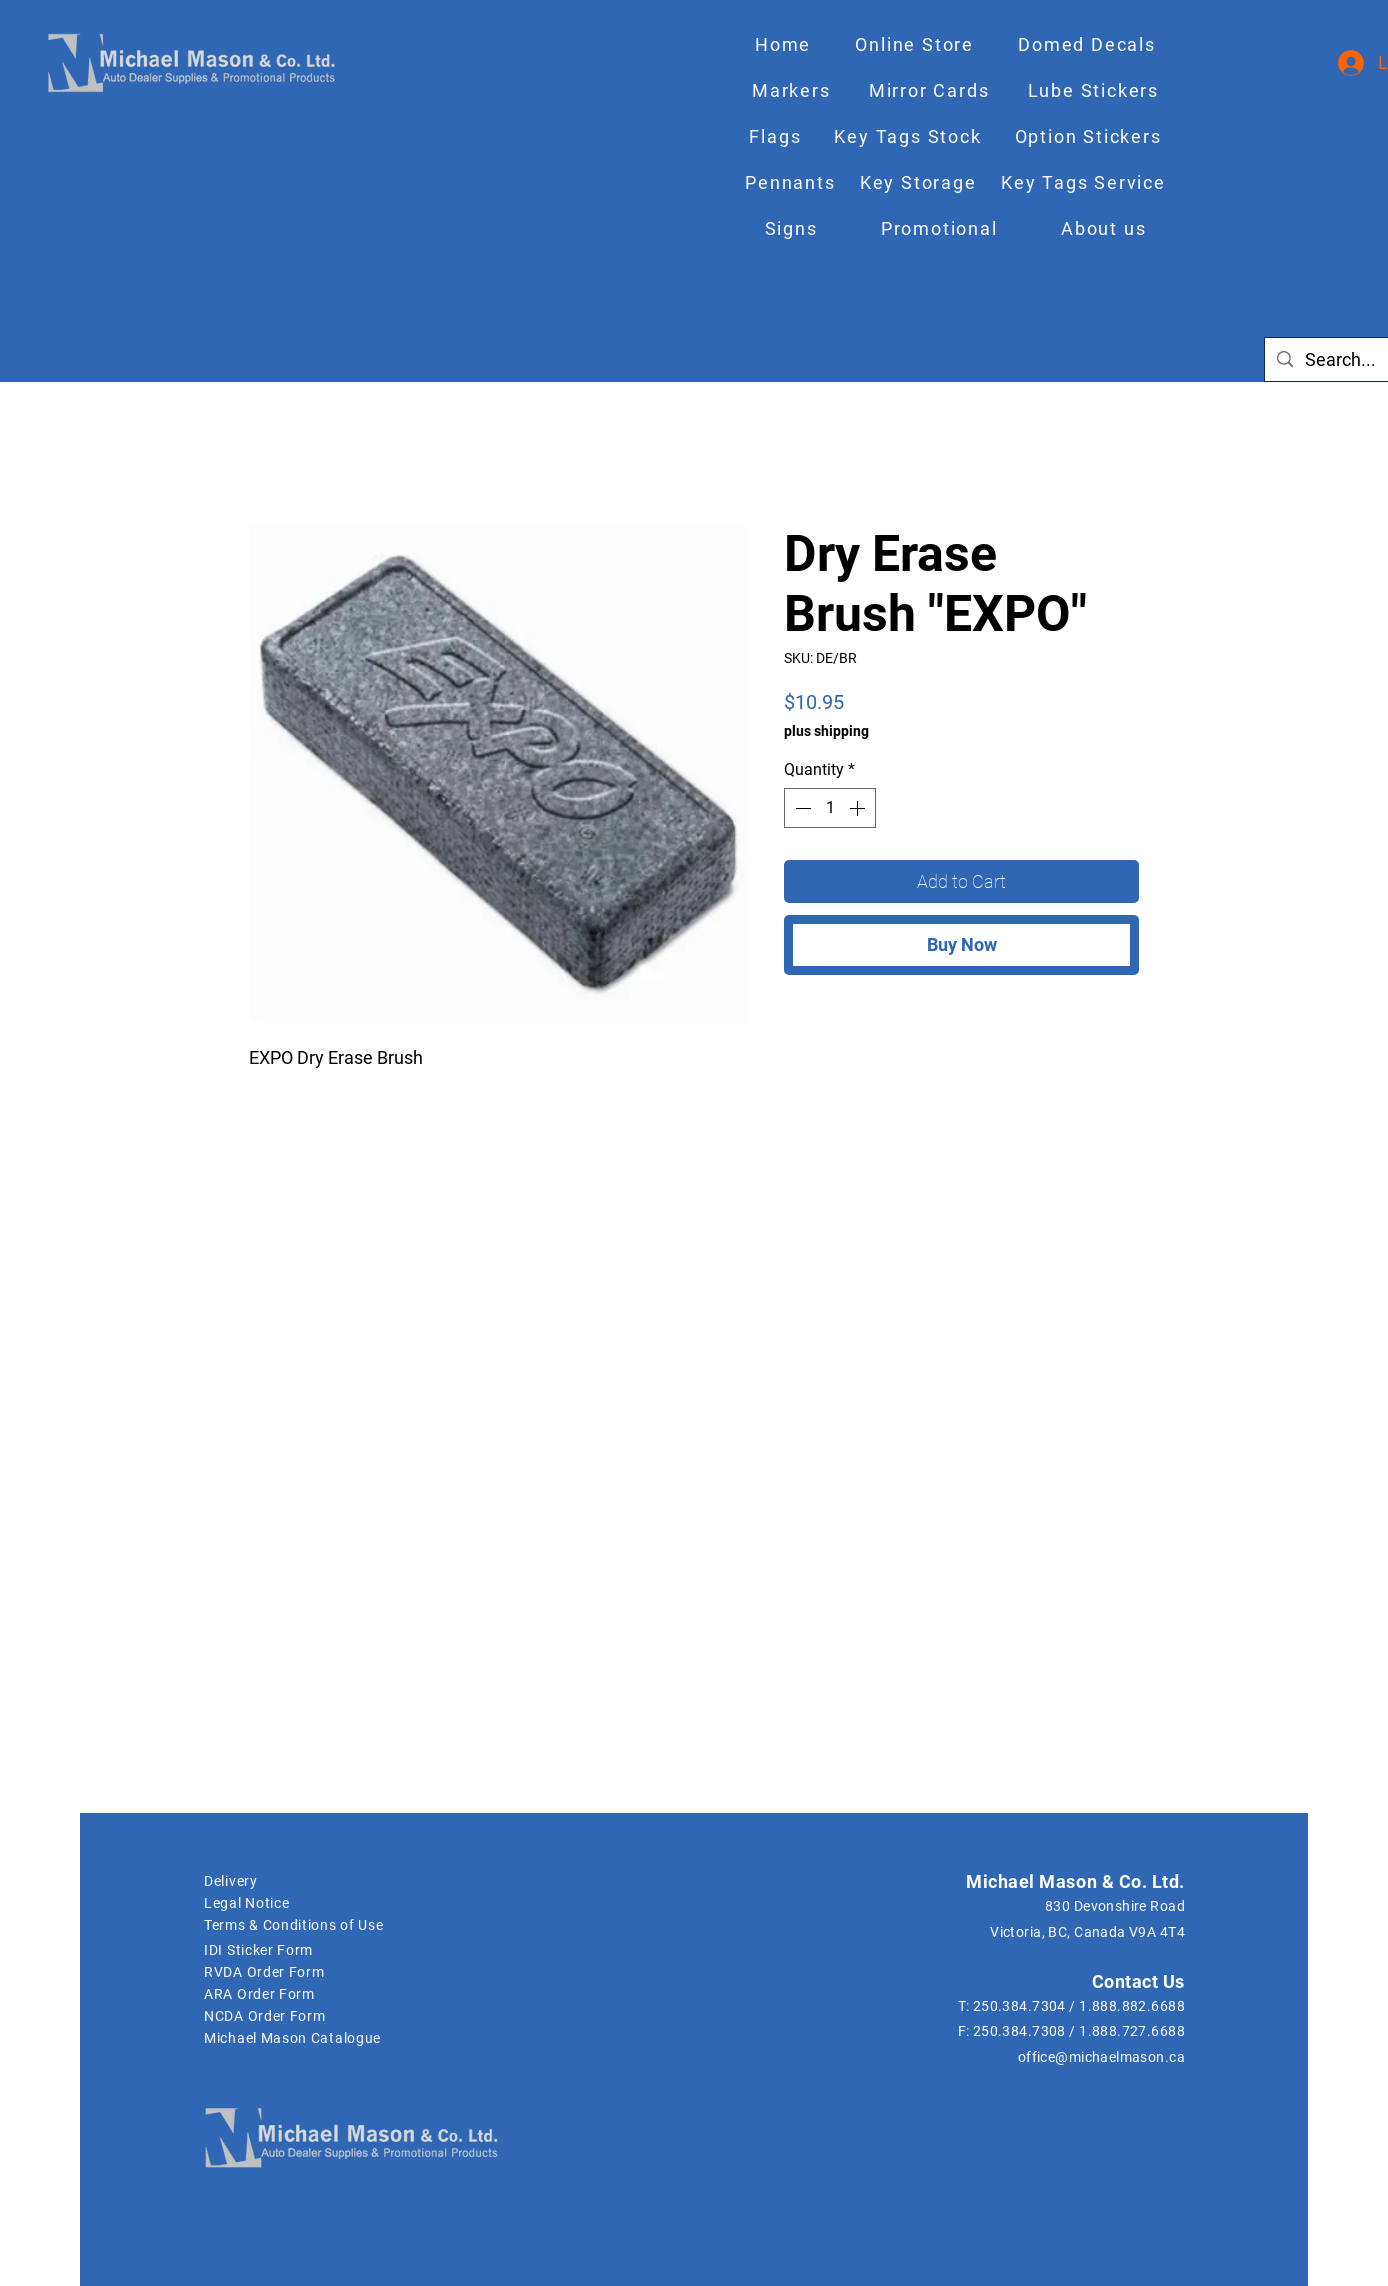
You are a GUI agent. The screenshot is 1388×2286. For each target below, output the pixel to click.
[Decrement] (801, 808)
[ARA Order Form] (324, 1994)
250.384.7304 (1019, 2006)
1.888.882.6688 (1132, 2006)
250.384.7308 (1019, 2031)
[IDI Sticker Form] (308, 1950)
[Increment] (859, 808)
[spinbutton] (830, 808)
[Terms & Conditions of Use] (324, 1925)
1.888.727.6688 (1132, 2031)
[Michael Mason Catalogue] (551, 2038)
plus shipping (826, 731)
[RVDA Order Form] (308, 1972)
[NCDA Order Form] (324, 2016)
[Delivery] (308, 1881)
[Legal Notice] (308, 1903)
